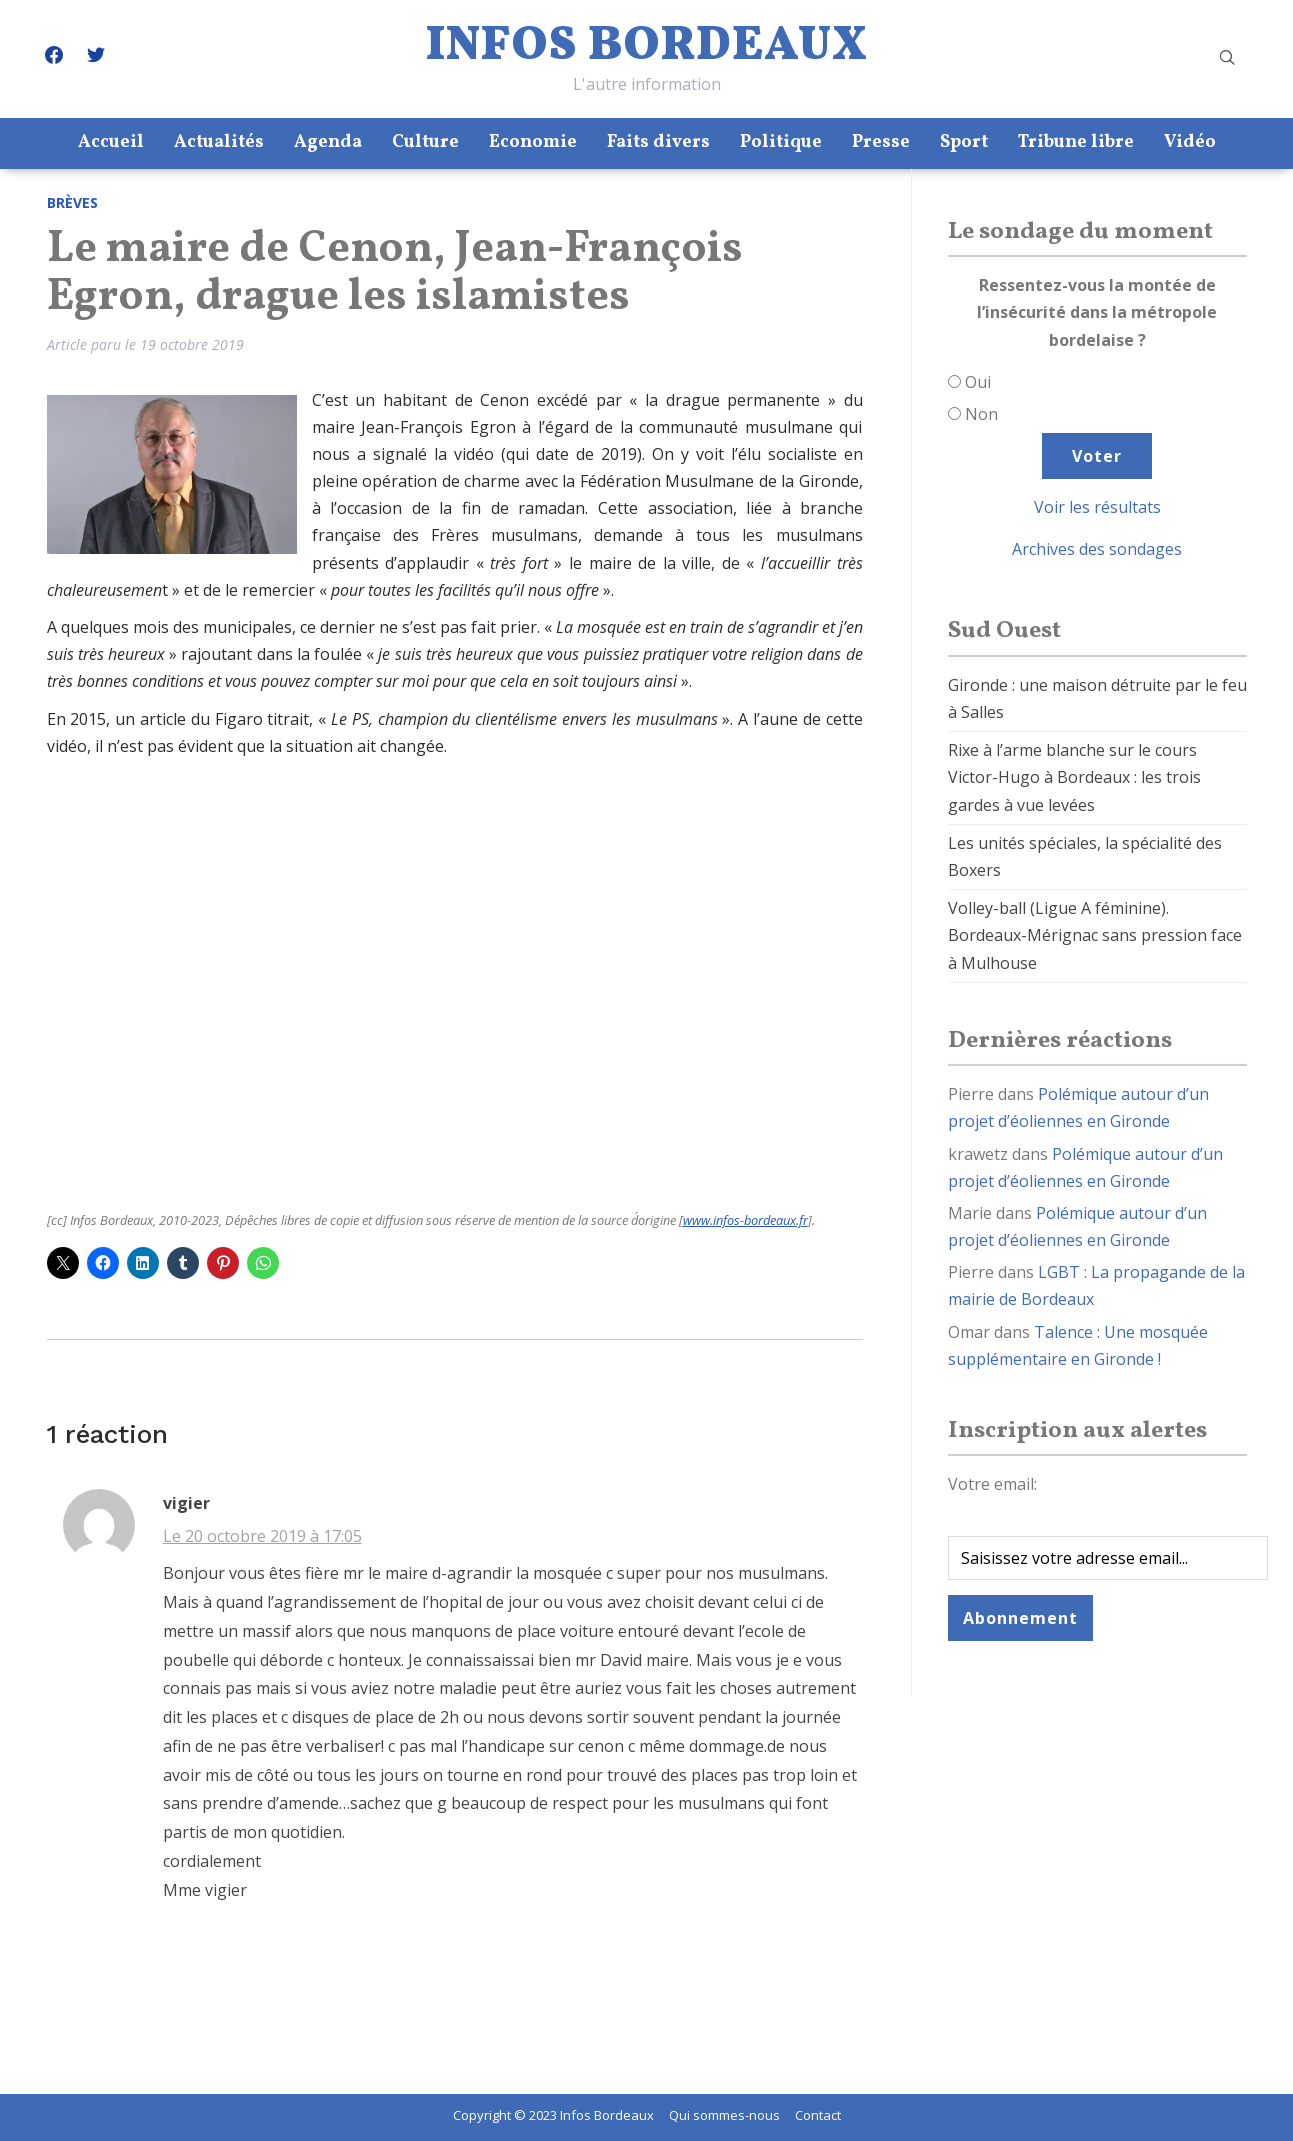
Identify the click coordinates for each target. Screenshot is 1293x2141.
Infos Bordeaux (647, 46)
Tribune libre (1076, 142)
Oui (978, 382)
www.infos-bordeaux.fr (745, 1220)
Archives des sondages (1097, 549)
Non (981, 414)
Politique (781, 142)
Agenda (328, 142)
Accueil (111, 142)
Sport (964, 142)
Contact (818, 2115)
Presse (881, 142)
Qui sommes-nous (724, 2115)
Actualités (219, 142)
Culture (425, 142)
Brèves (72, 202)
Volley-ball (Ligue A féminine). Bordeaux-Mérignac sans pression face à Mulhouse (1095, 935)
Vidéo (1190, 142)
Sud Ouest (1004, 631)
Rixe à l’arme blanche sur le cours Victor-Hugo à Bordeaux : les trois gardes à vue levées (1074, 777)
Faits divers (658, 142)
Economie (533, 142)
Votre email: (992, 1484)
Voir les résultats (1097, 507)
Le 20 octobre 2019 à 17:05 (262, 1536)
